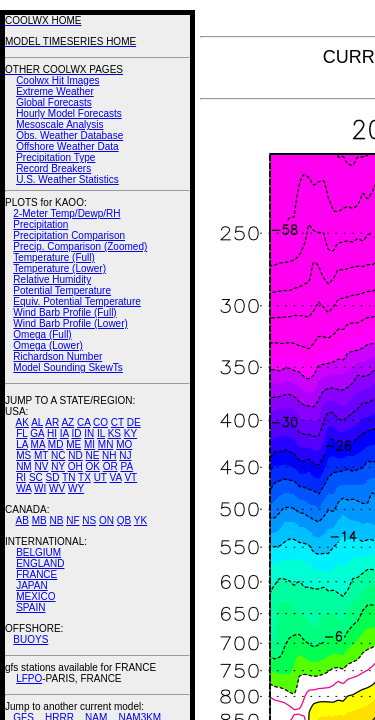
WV (57, 488)
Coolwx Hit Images (57, 80)
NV (41, 466)
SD (53, 477)
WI (40, 488)
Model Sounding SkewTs (68, 367)
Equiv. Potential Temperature (76, 301)
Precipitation (40, 224)
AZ (67, 422)
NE (92, 455)
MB (39, 520)
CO (100, 422)
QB (124, 520)
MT (41, 455)
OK (92, 466)
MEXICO (35, 596)
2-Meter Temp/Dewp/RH (66, 213)
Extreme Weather (55, 91)
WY (76, 488)
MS (23, 455)
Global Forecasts (54, 102)
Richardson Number (57, 356)
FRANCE (36, 574)
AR (52, 422)
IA (64, 433)
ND (75, 455)
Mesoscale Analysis (59, 124)
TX (84, 477)
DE (134, 422)
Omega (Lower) (47, 345)
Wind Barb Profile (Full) (64, 312)
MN (106, 444)
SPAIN (30, 607)
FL (21, 433)
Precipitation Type (55, 157)
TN (68, 477)
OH (75, 466)
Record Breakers (53, 168)
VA (116, 477)
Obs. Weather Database (69, 135)
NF (72, 520)
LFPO (29, 678)
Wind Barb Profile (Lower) (70, 323)
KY (130, 433)
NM (24, 466)
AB (22, 520)
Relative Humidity (52, 279)
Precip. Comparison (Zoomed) (80, 246)
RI (21, 477)
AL (37, 422)
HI (52, 433)
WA (23, 488)
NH (109, 455)
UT (100, 477)
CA (83, 422)
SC (36, 477)
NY (58, 466)
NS (89, 520)
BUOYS (30, 639)
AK (22, 422)
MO (124, 444)
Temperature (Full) (54, 257)
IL (101, 433)
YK (140, 520)
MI (89, 444)
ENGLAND (40, 563)
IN (89, 433)
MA (38, 444)
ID (76, 433)
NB (56, 520)
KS (114, 433)
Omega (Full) (42, 334)
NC (58, 455)
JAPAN (32, 585)
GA (37, 433)
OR (110, 466)
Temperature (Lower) (59, 268)
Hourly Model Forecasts (69, 113)
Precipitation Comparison (69, 235)
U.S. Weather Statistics (67, 179)
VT (130, 477)
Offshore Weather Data (67, 146)
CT (117, 422)
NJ (125, 455)
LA (22, 444)
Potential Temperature (62, 290)
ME (73, 444)
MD (56, 444)
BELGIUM (38, 552)
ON (106, 520)
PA (126, 466)
